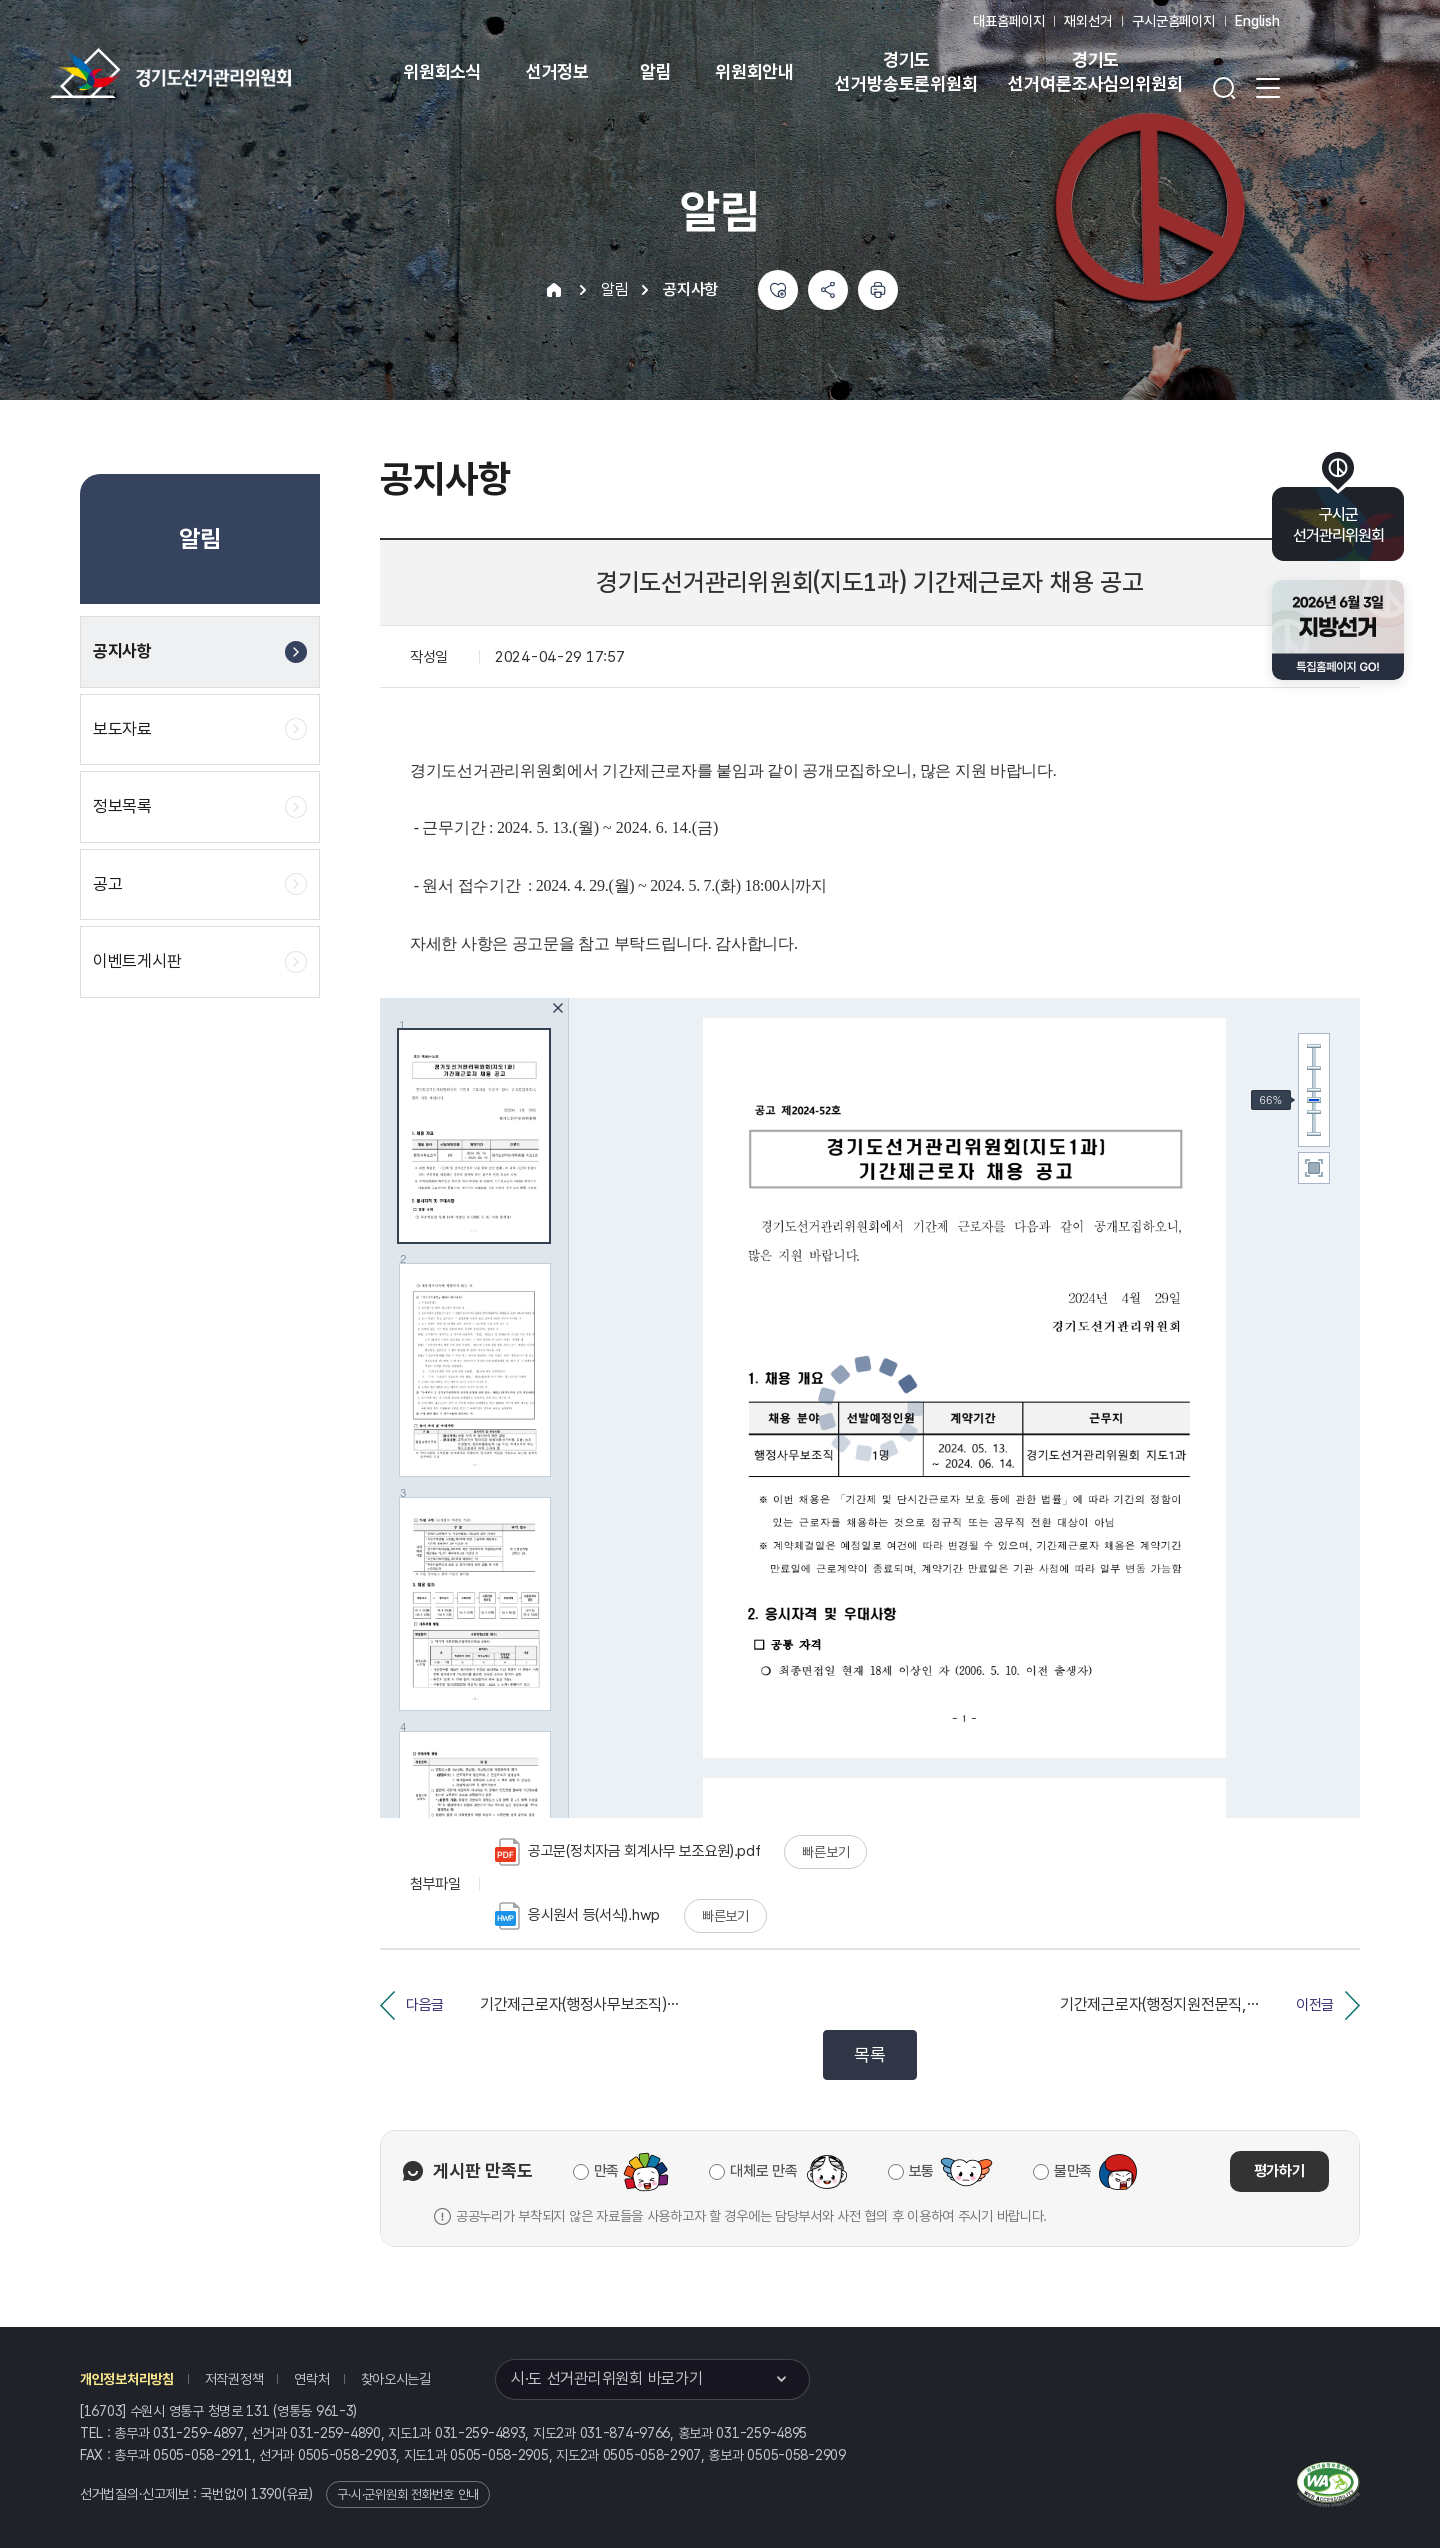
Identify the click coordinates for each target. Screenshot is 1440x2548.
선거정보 (557, 71)
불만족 (1073, 2171)
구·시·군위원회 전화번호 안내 (408, 2494)
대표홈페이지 (1008, 21)
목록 (869, 2054)
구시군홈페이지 (1173, 21)
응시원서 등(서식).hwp (577, 1916)
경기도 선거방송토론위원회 (906, 71)
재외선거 (1087, 21)
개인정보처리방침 (127, 2379)
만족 (606, 2171)
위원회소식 (442, 71)
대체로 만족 (763, 2171)
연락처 (311, 2379)
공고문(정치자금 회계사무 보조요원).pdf (628, 1852)
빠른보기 (825, 1852)
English (1257, 21)
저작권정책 (234, 2379)
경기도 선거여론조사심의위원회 (1095, 71)
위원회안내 (754, 71)
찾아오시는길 (396, 2379)
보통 (921, 2171)
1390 (266, 2494)
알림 (656, 71)
